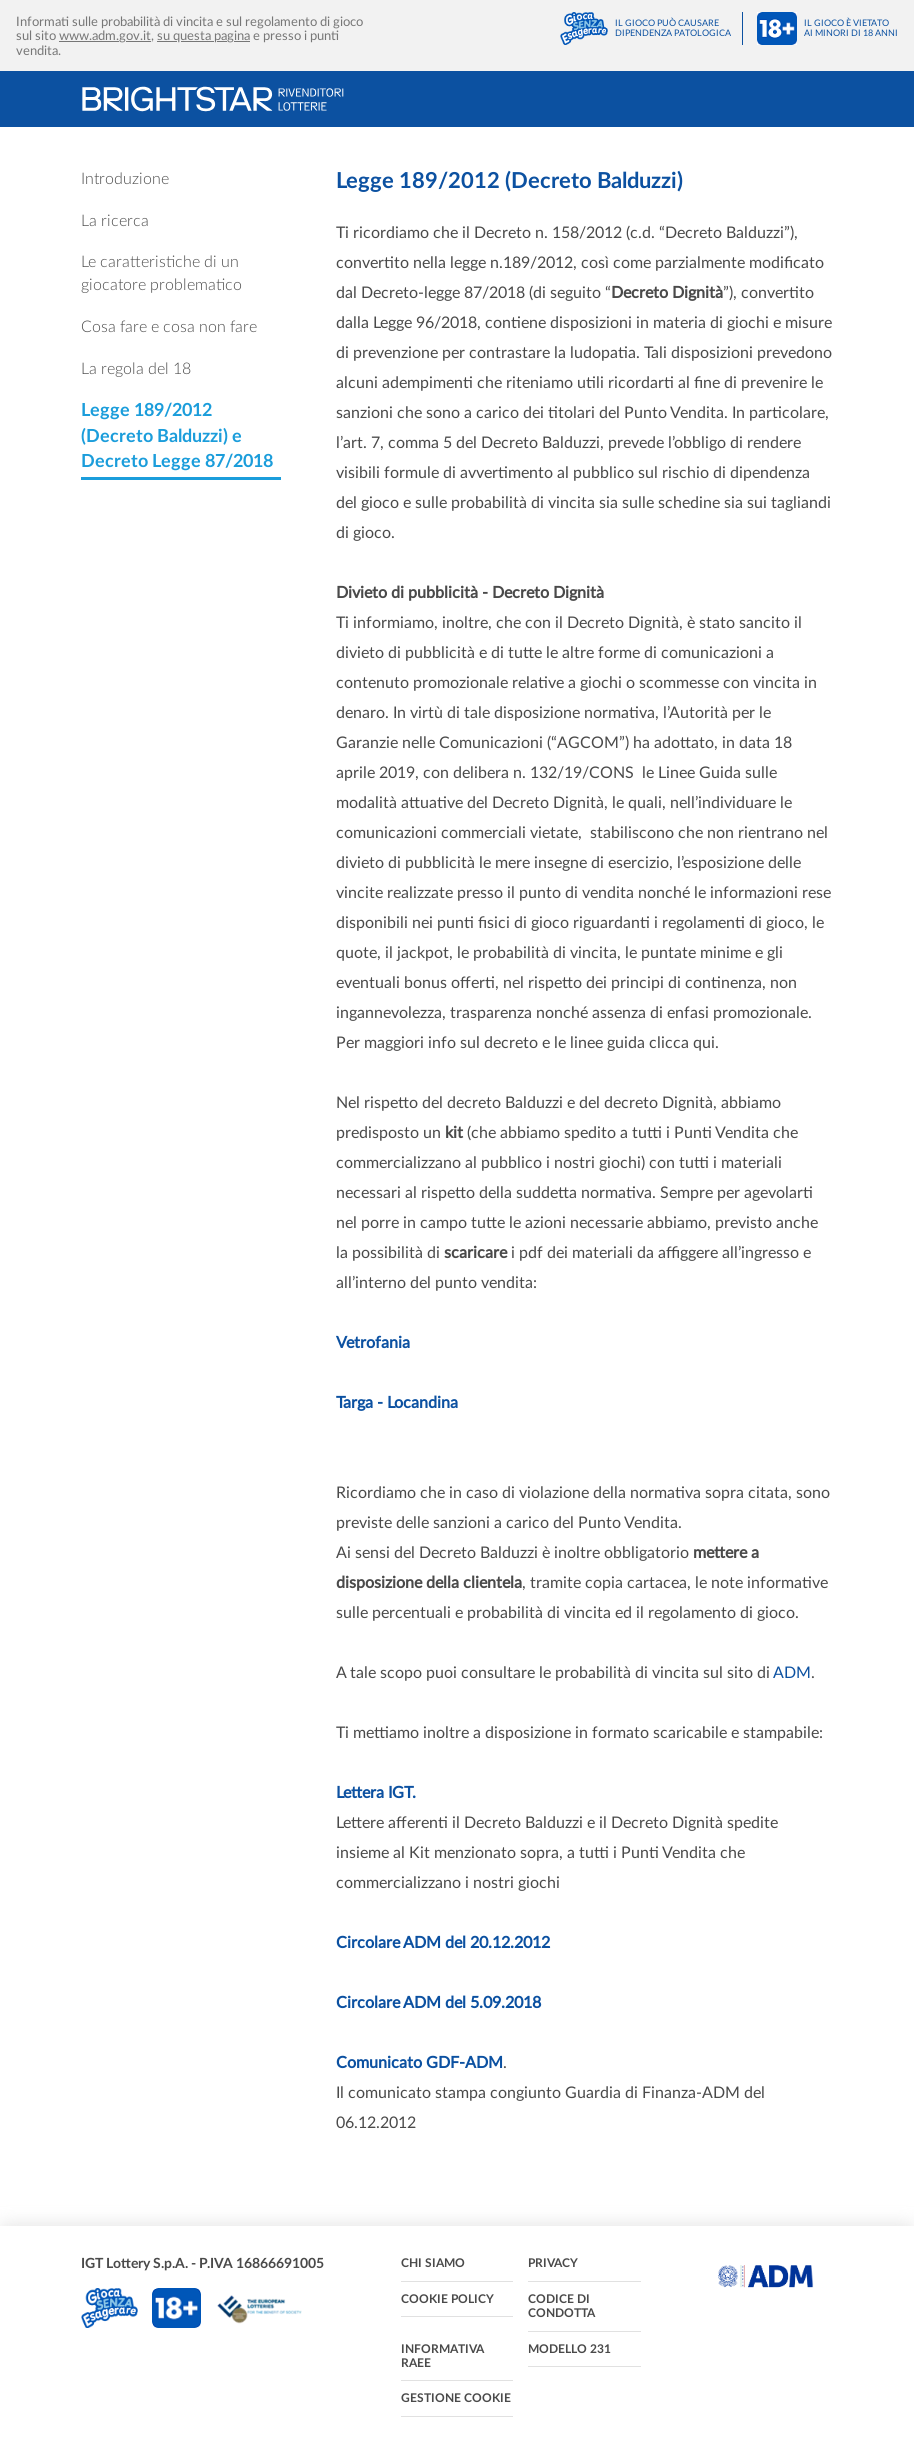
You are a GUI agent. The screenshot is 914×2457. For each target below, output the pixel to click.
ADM (792, 1673)
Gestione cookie (456, 2398)
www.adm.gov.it (105, 36)
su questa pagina (203, 36)
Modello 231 (569, 2349)
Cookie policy (447, 2299)
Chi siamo (433, 2263)
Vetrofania (373, 1343)
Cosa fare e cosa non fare (169, 327)
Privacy (553, 2263)
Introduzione (125, 179)
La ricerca (115, 221)
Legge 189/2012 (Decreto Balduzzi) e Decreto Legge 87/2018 (177, 436)
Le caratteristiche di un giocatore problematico (161, 273)
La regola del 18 (136, 369)
